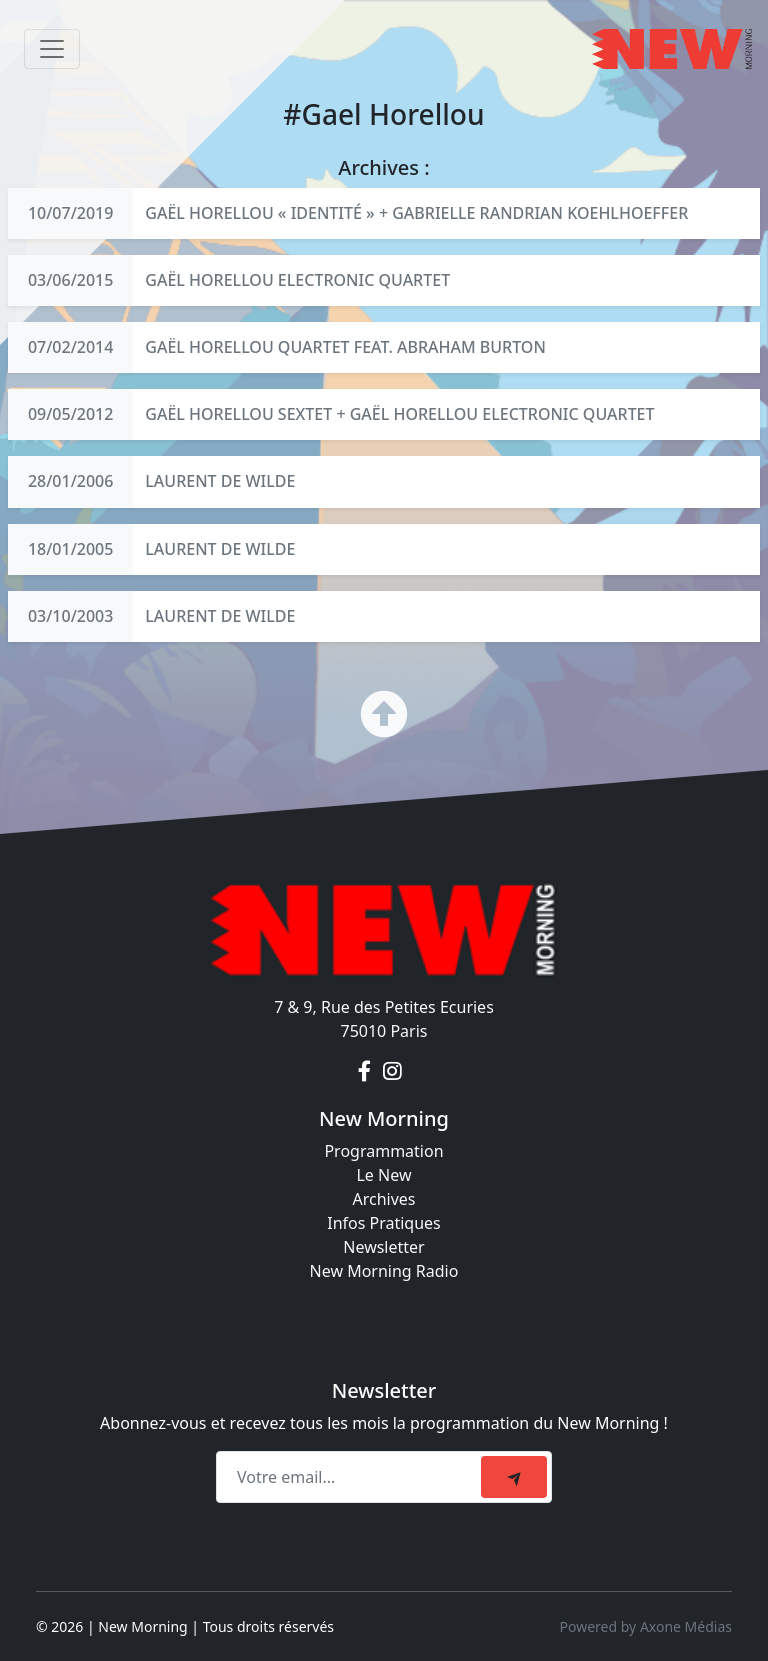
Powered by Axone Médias (646, 1626)
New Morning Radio (384, 1271)
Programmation (383, 1151)
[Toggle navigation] (52, 49)
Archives (383, 1199)
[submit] (514, 1477)
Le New (383, 1175)
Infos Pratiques (384, 1223)
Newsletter (383, 1247)
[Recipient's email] (351, 1477)
